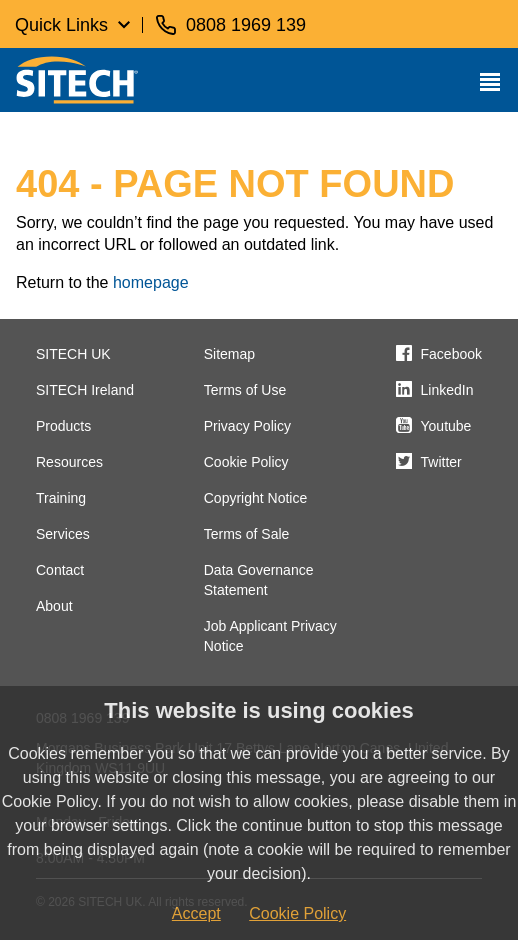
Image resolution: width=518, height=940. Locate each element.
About (54, 606)
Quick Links (61, 25)
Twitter (441, 462)
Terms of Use (245, 390)
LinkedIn (447, 390)
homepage (151, 282)
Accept (196, 913)
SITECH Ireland (85, 390)
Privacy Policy (247, 426)
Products (63, 426)
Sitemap (229, 354)
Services (63, 534)
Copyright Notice (256, 498)
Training (61, 498)
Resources (69, 462)
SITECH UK (73, 354)
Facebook (451, 354)
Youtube (446, 426)
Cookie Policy (246, 462)
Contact (60, 570)
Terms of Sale (247, 534)
